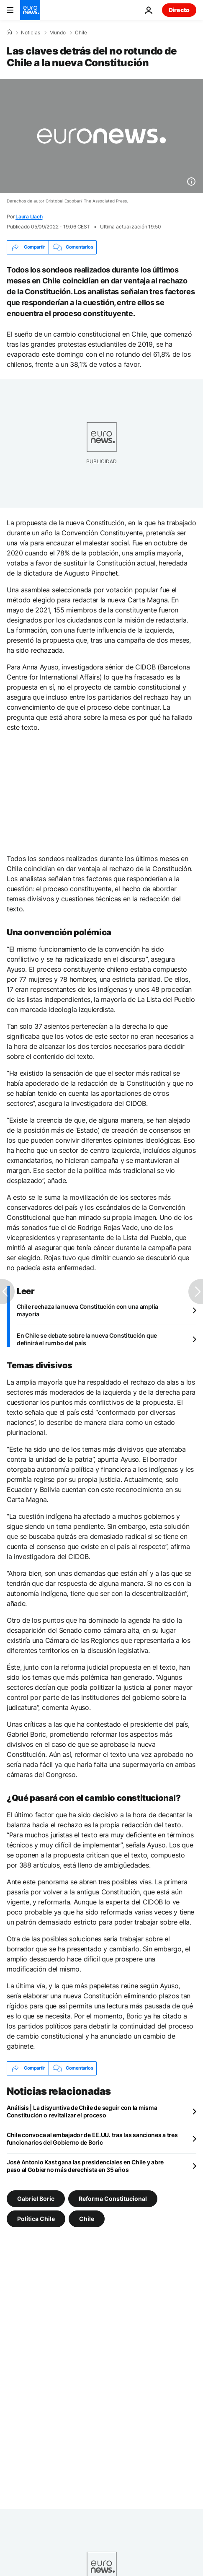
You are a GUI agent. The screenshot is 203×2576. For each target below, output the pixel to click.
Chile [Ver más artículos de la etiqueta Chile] (86, 2218)
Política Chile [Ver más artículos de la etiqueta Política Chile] (36, 2218)
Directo (179, 9)
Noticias (30, 32)
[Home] (9, 32)
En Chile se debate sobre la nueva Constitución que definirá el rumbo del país (87, 1339)
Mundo (57, 32)
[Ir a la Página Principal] (30, 10)
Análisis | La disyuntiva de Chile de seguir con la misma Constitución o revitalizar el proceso (82, 2111)
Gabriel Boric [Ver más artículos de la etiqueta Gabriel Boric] (35, 2198)
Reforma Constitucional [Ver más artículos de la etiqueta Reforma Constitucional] (113, 2198)
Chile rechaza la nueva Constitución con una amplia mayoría (87, 1310)
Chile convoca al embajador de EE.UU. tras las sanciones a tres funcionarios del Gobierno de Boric (92, 2138)
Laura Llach (28, 216)
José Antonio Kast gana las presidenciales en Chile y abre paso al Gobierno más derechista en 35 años (85, 2165)
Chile (81, 32)
